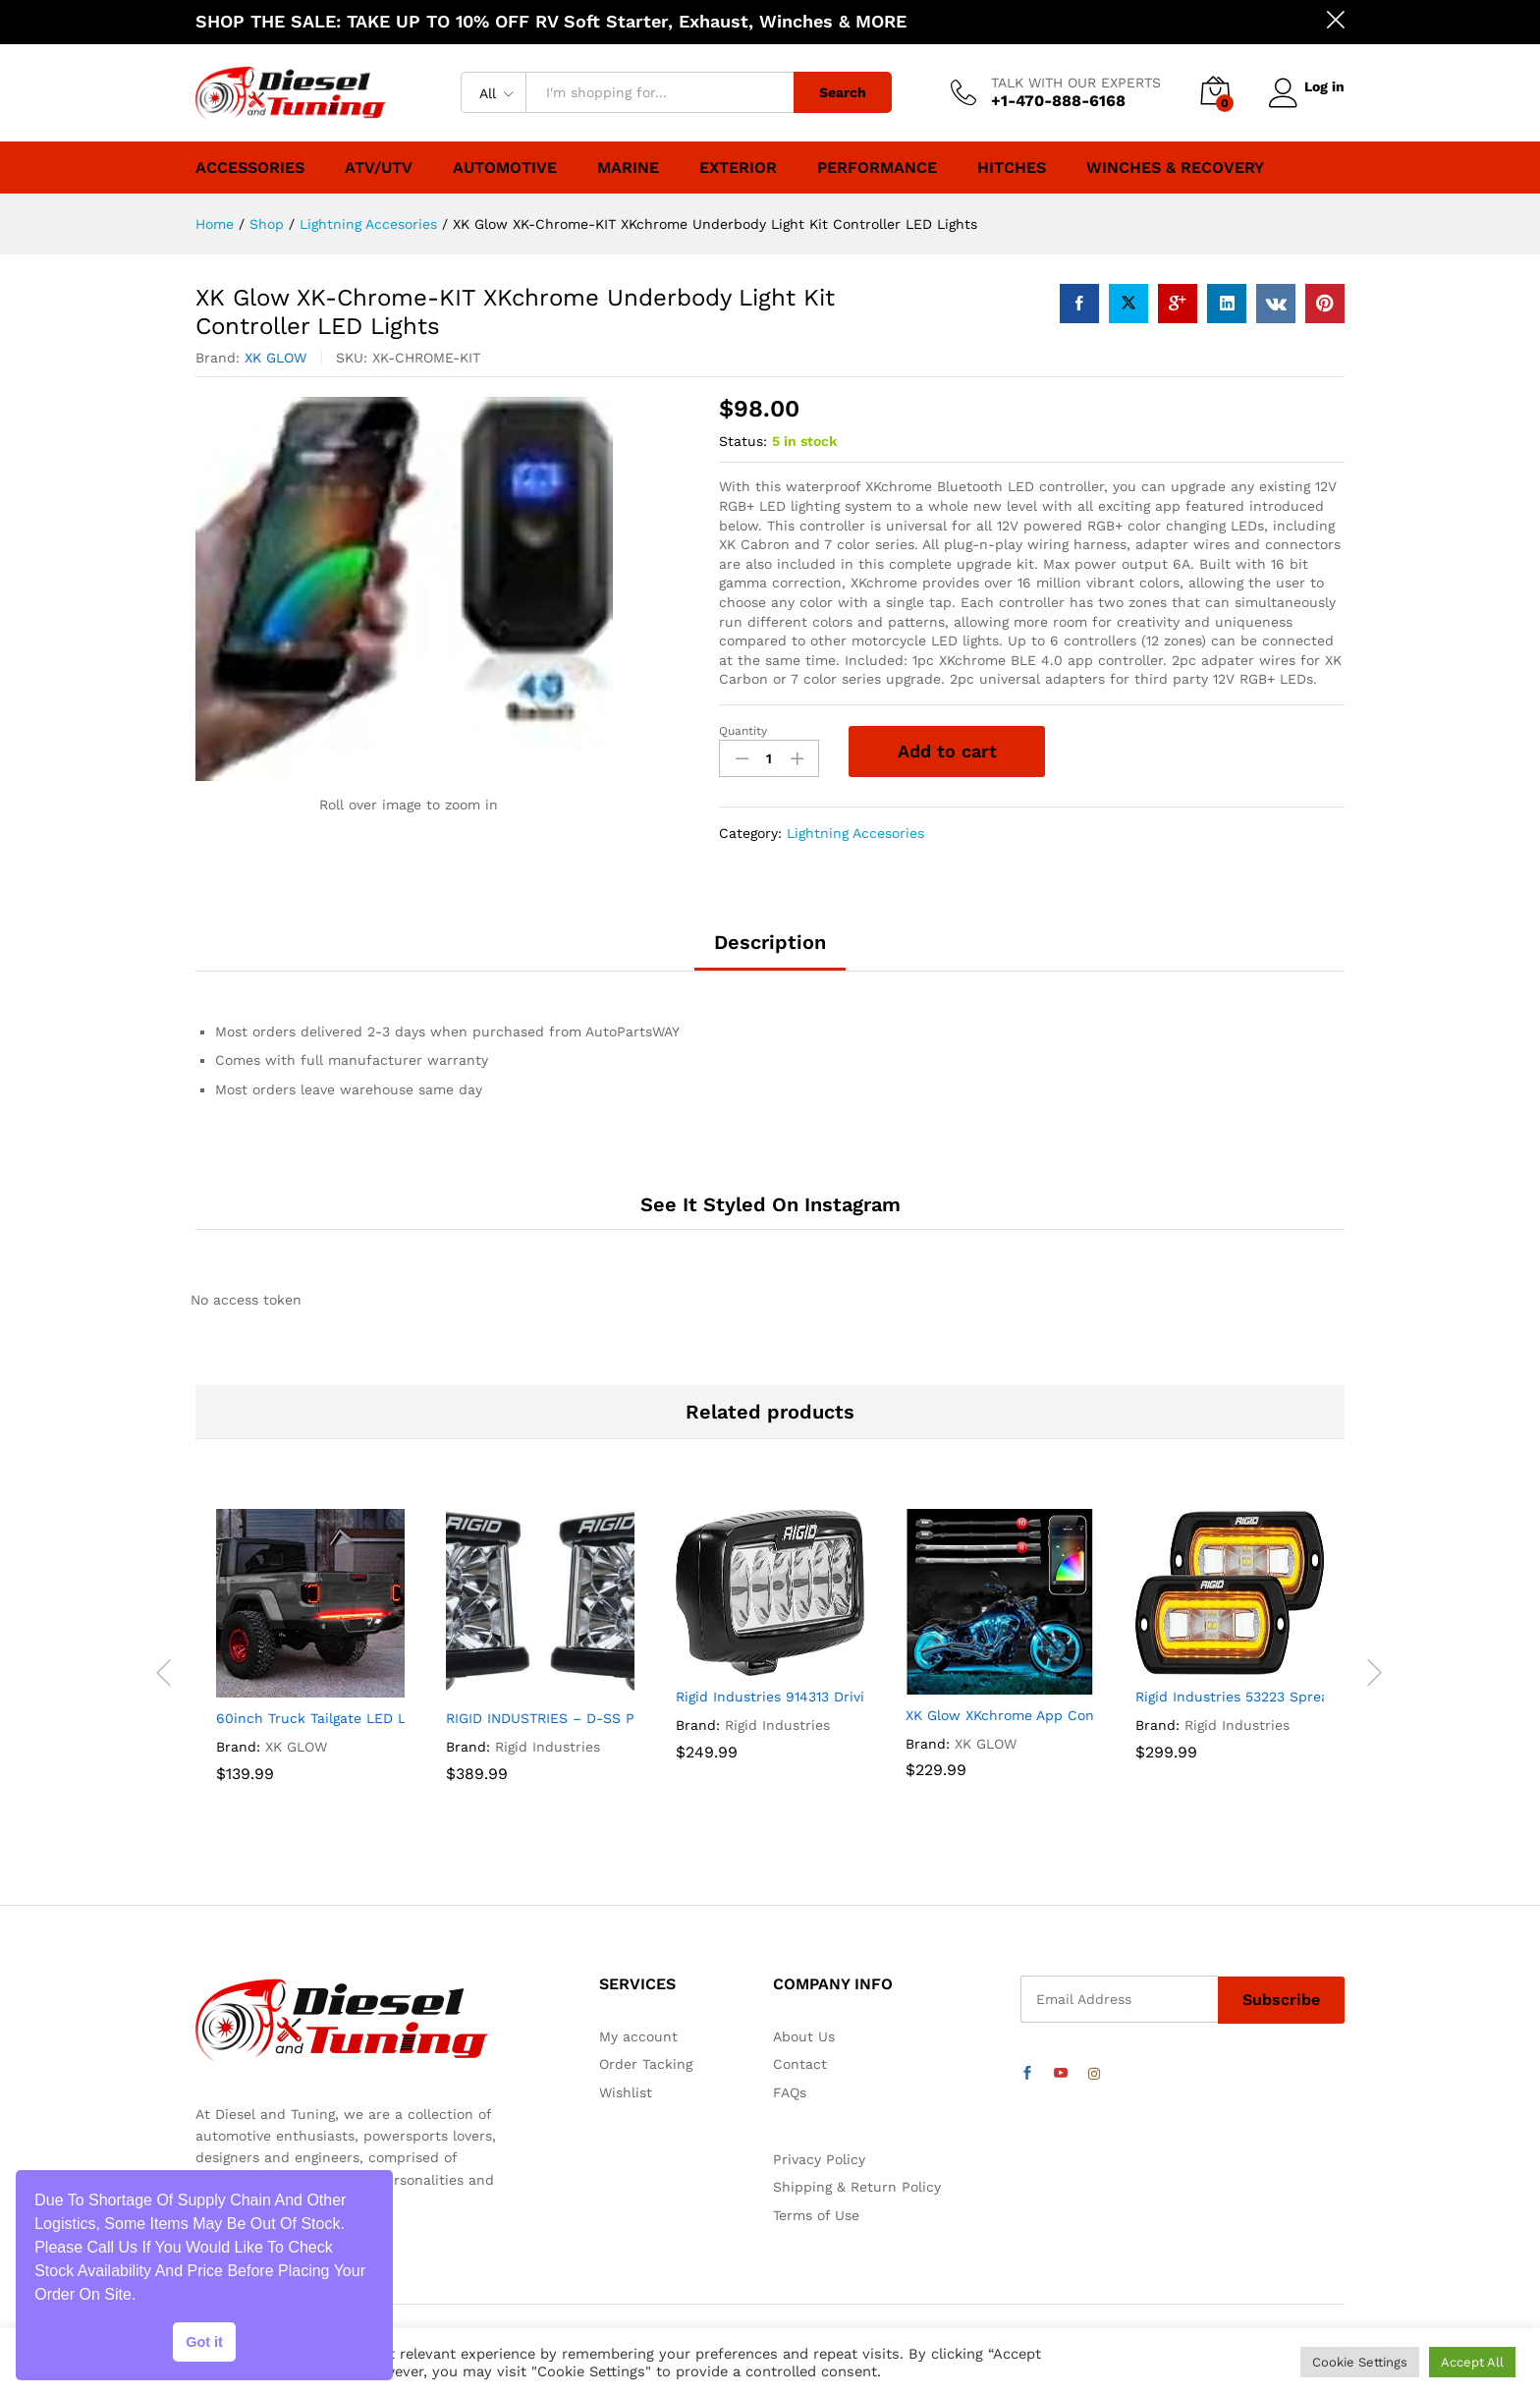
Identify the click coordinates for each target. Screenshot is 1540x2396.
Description (770, 942)
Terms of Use (816, 2215)
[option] (310, 1672)
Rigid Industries (547, 1747)
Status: (743, 441)
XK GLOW (275, 357)
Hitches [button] (1011, 168)
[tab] (770, 951)
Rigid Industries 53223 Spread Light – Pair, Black (1300, 1696)
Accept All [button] (1472, 2362)
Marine (628, 168)
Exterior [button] (738, 168)
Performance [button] (877, 168)
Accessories (249, 168)
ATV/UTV (378, 168)
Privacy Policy (819, 2159)
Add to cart (947, 751)
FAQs (789, 2092)
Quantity (743, 731)
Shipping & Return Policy (857, 2187)
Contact (800, 2064)
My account (638, 2036)
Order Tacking (645, 2064)
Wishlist (625, 2092)
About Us (804, 2036)
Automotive (505, 168)
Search (836, 92)
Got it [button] (204, 2342)
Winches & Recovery (1175, 168)
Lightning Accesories (855, 833)
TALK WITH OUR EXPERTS (1070, 82)
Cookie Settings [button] (1359, 2362)
